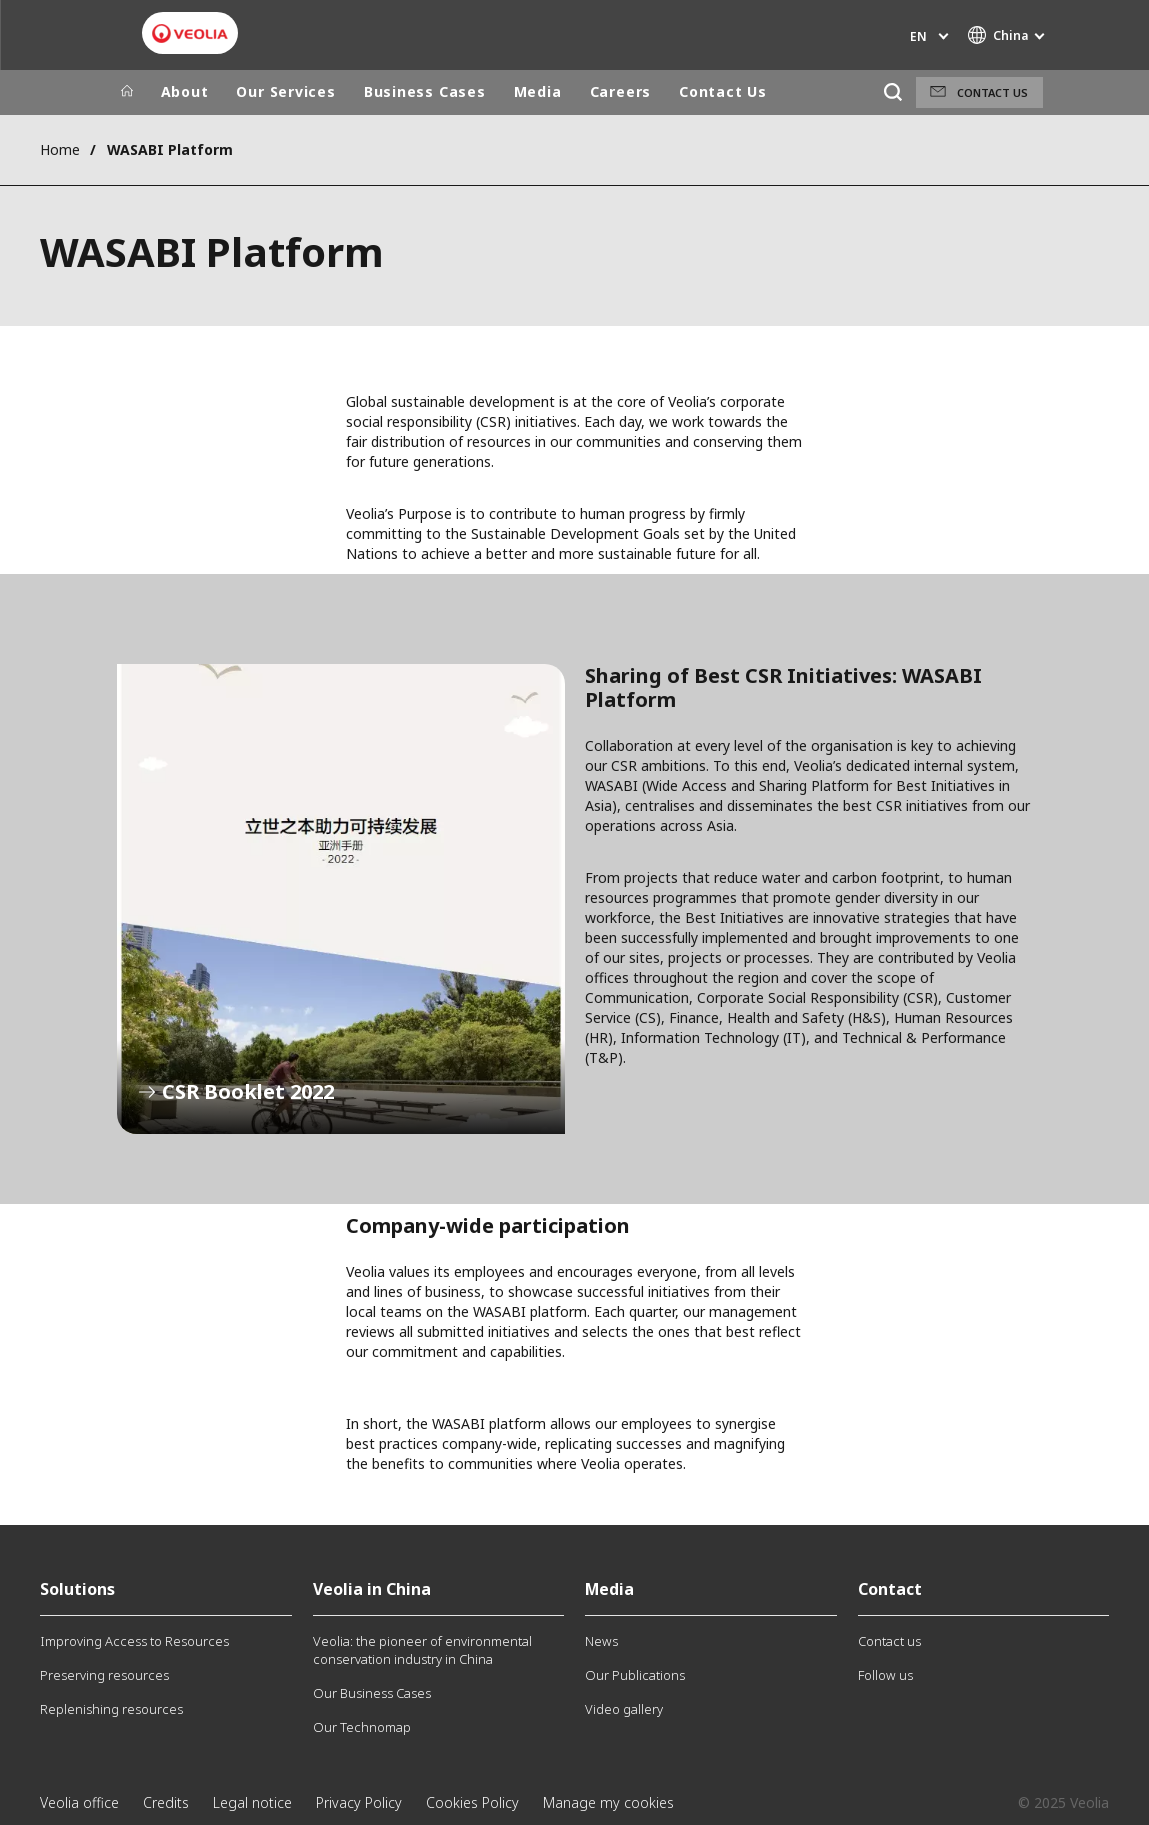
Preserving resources (104, 1675)
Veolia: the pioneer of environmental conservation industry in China (422, 1650)
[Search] (893, 92)
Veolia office (79, 1802)
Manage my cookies (608, 1802)
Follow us (885, 1675)
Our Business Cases (372, 1693)
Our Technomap (362, 1727)
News (601, 1641)
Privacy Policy (359, 1802)
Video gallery (624, 1709)
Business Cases (425, 91)
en (918, 36)
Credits (166, 1802)
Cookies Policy (472, 1802)
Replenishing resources (111, 1709)
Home (60, 149)
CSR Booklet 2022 (341, 899)
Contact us (992, 92)
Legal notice (252, 1802)
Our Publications (635, 1675)
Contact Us (723, 91)
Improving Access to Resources (134, 1641)
